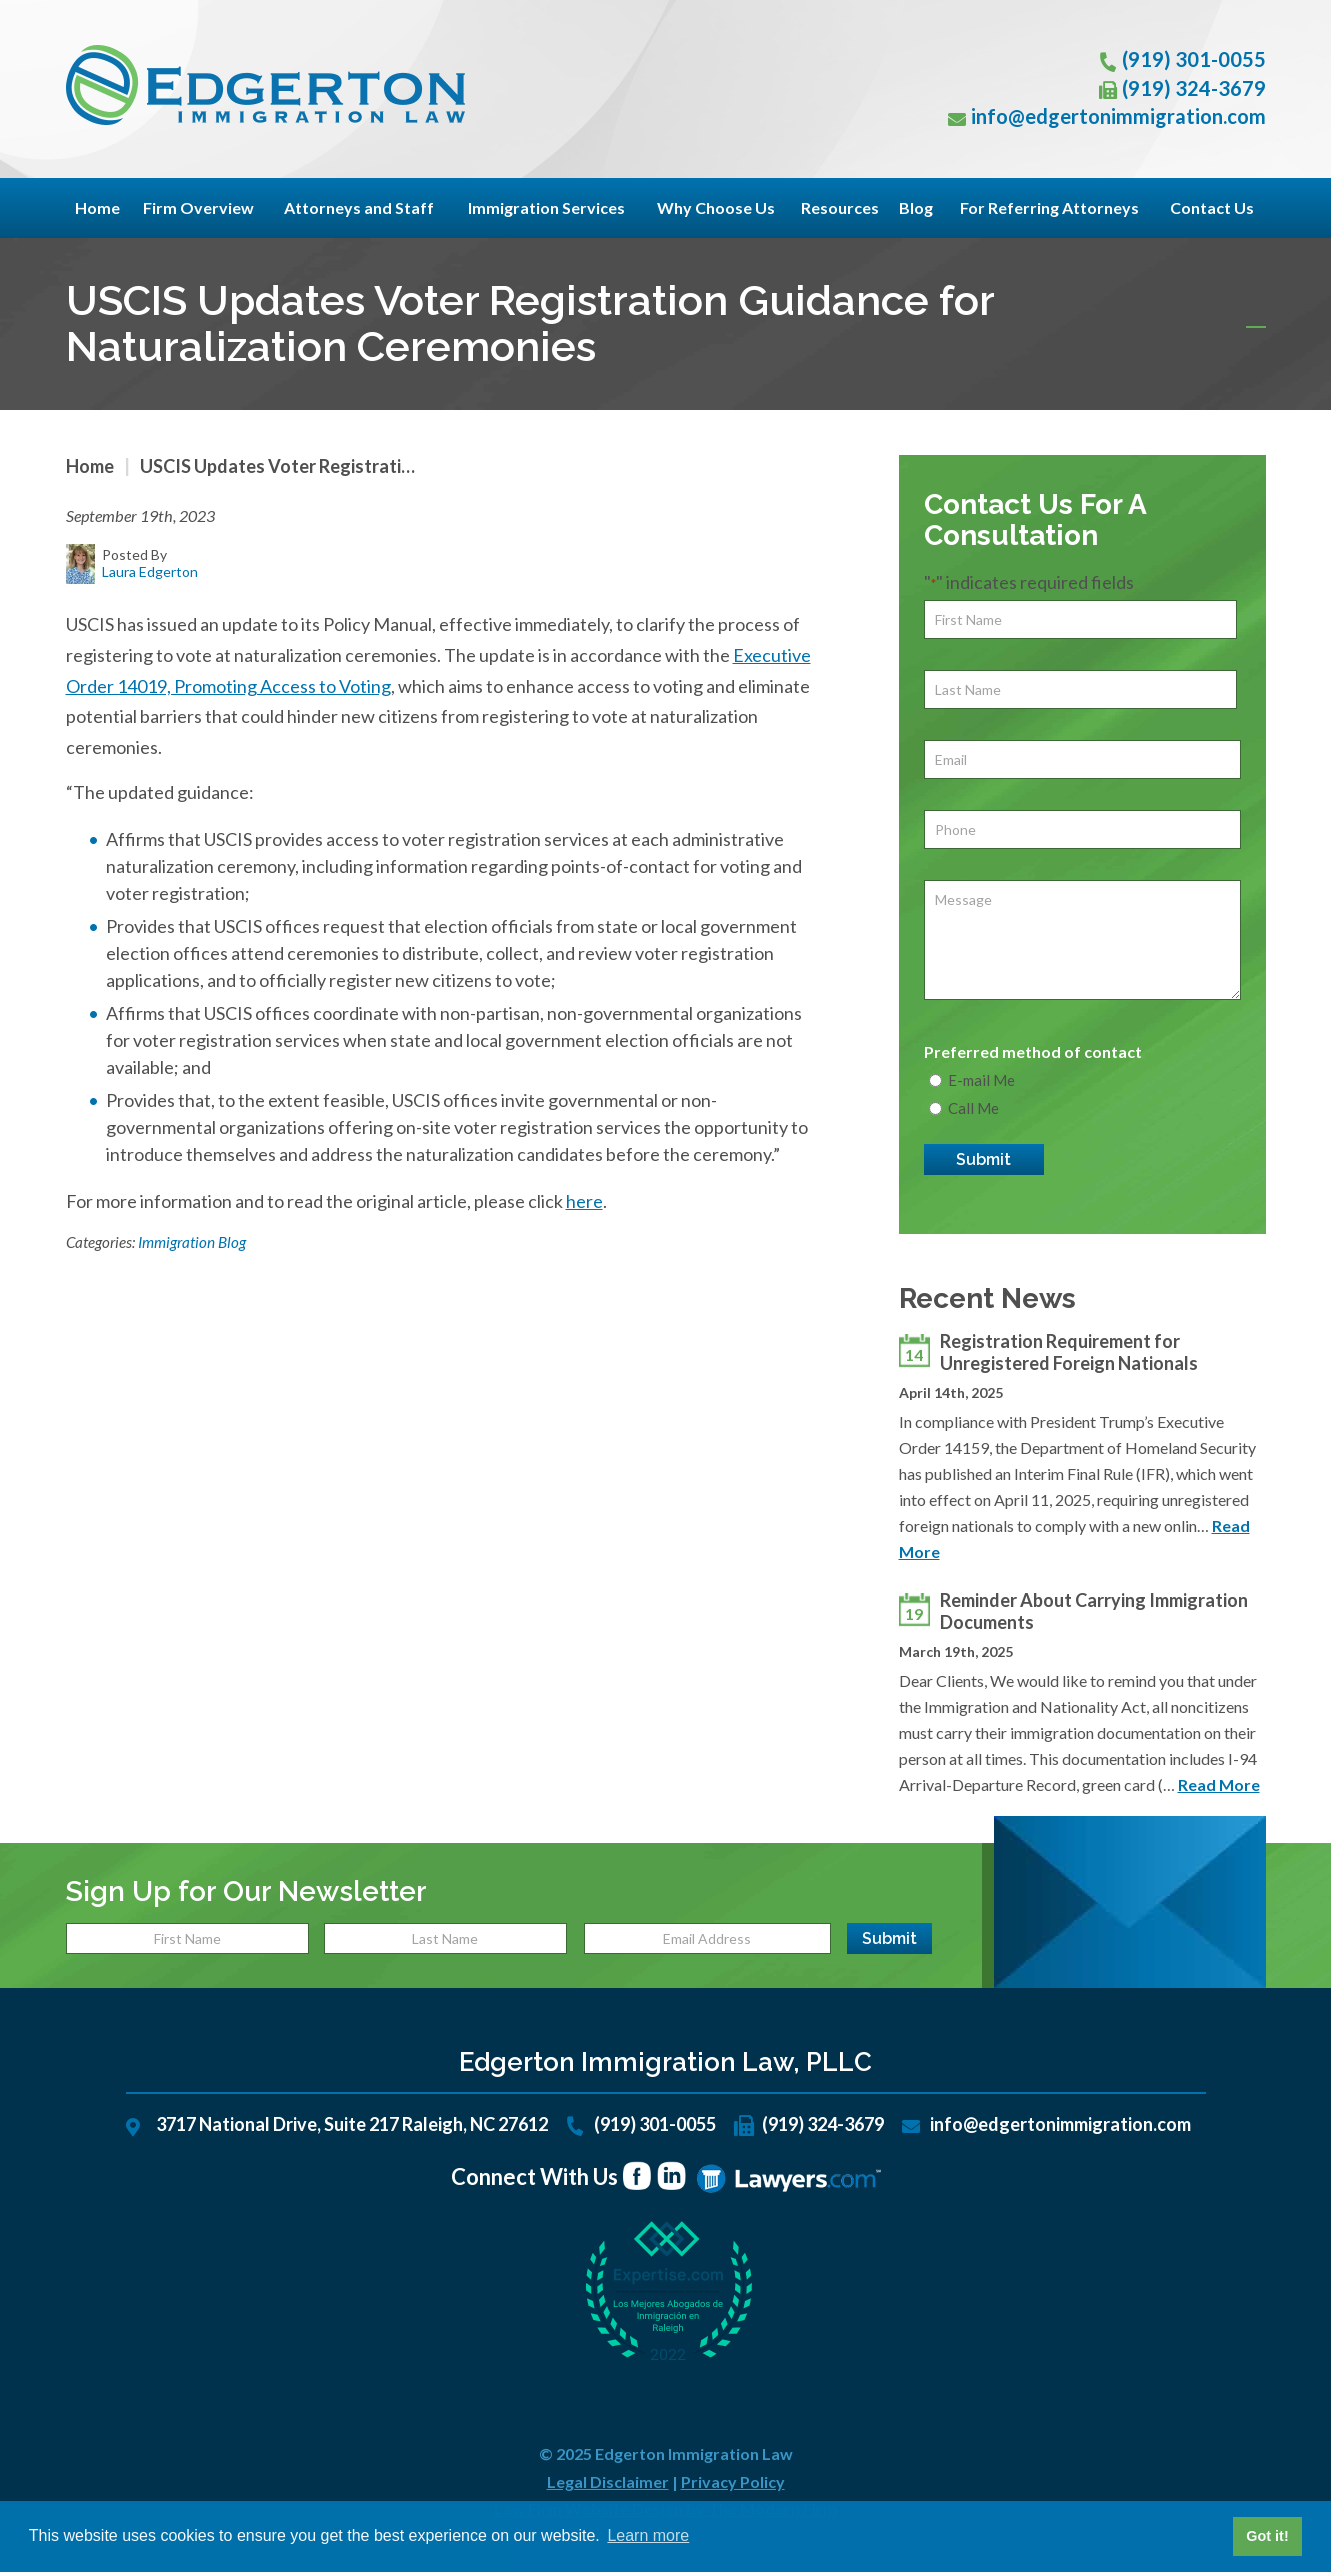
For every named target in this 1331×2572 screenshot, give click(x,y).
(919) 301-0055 (1194, 59)
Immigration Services (546, 207)
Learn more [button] (648, 2535)
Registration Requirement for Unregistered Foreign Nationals (1069, 1352)
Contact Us (1212, 207)
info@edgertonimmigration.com (1118, 116)
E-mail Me (981, 1080)
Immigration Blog (192, 1242)
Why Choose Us (716, 207)
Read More (1219, 1784)
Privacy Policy (733, 2481)
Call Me (973, 1108)
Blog (916, 207)
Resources (840, 207)
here (584, 1201)
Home (97, 207)
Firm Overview (198, 207)
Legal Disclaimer (608, 2481)
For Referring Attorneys (1049, 207)
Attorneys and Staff (359, 207)
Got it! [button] (1267, 2536)
